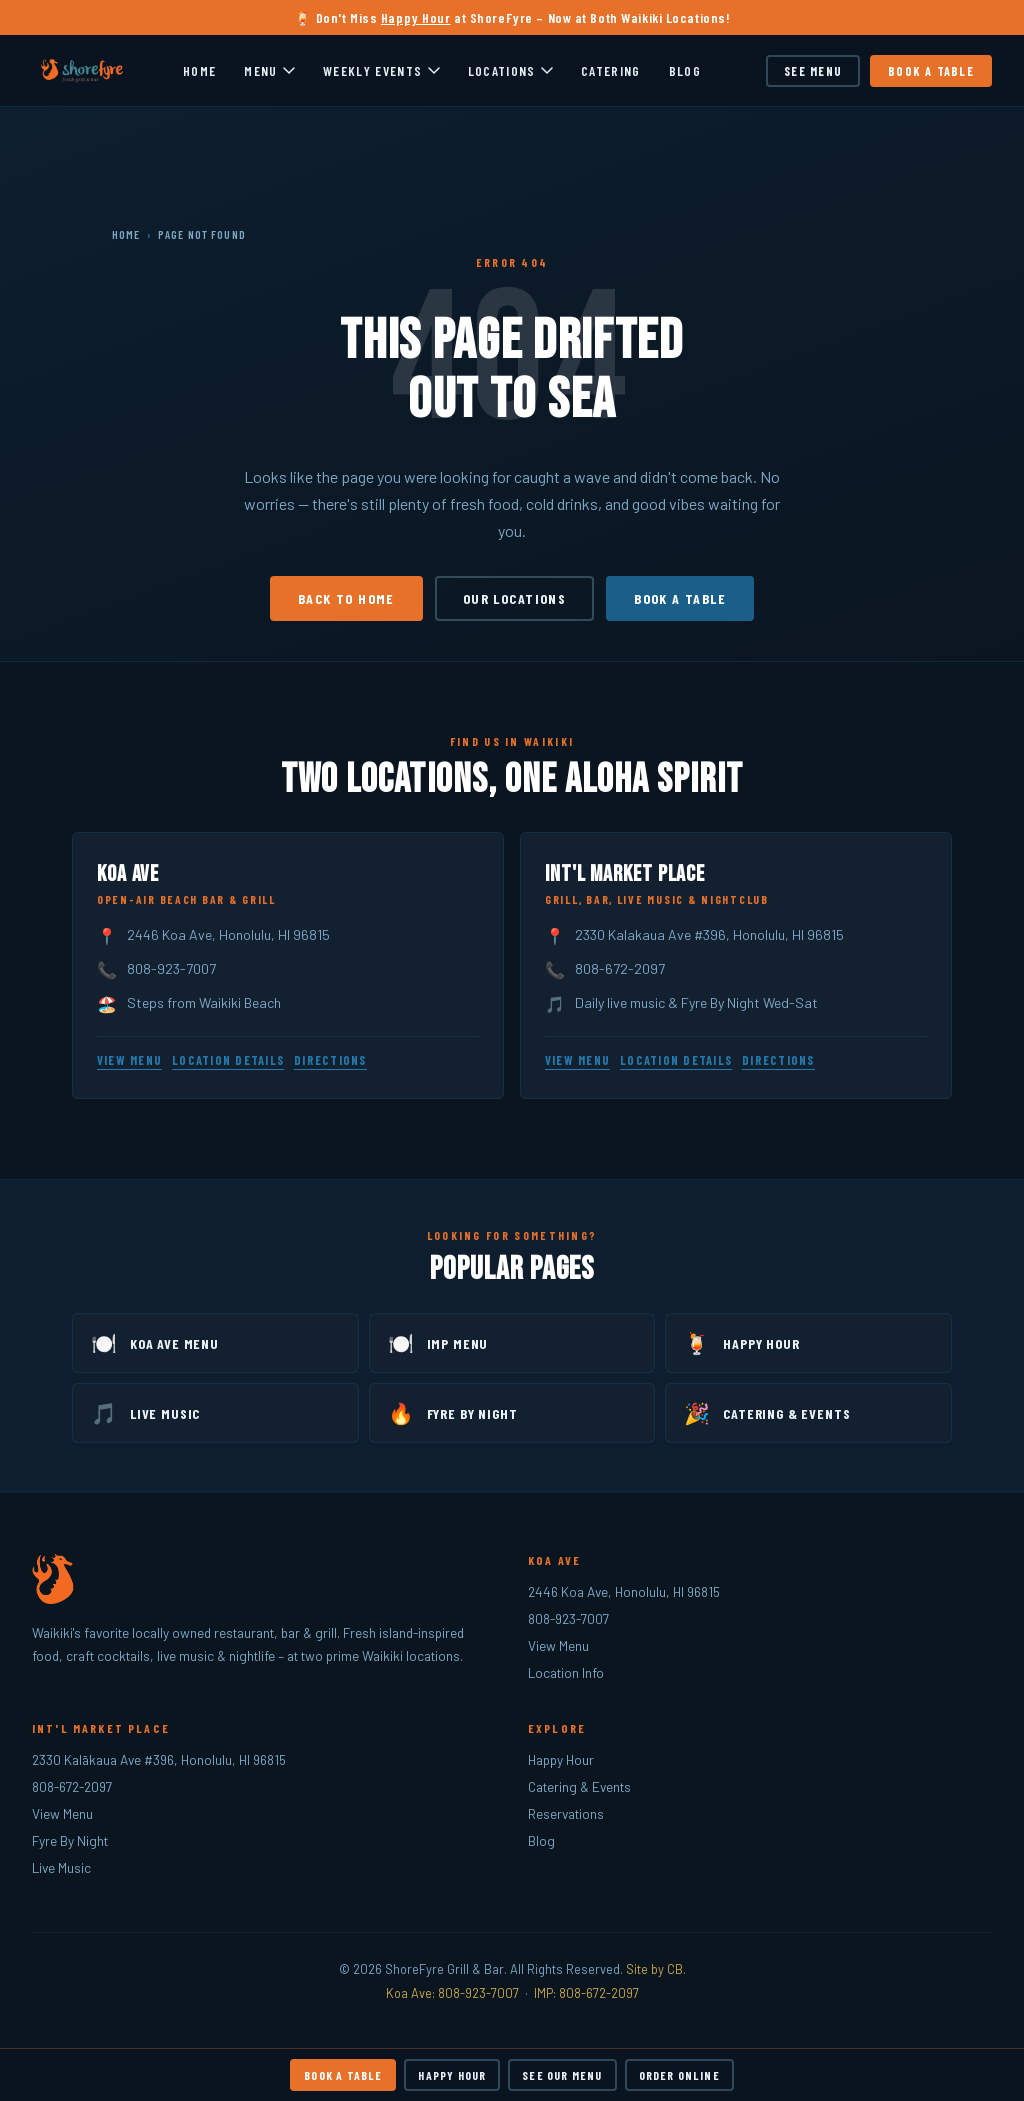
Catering (611, 70)
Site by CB (654, 1969)
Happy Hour (416, 17)
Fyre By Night (453, 1413)
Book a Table (931, 71)
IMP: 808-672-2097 (586, 1993)
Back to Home (346, 598)
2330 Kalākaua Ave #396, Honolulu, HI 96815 (159, 1759)
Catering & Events (767, 1413)
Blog (685, 70)
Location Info (566, 1672)
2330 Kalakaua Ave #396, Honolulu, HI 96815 (709, 934)
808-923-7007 (171, 968)
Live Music (145, 1413)
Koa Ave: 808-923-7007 (452, 1993)
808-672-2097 (620, 968)
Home (199, 70)
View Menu (129, 1060)
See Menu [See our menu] (813, 71)
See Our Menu (562, 2075)
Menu (269, 70)
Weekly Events (381, 70)
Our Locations (514, 598)
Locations (510, 70)
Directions (330, 1060)
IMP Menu (438, 1343)
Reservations (566, 1813)
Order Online (679, 2075)
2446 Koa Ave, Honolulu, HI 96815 (228, 934)
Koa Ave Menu (155, 1343)
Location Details (228, 1060)
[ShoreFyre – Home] (83, 71)
